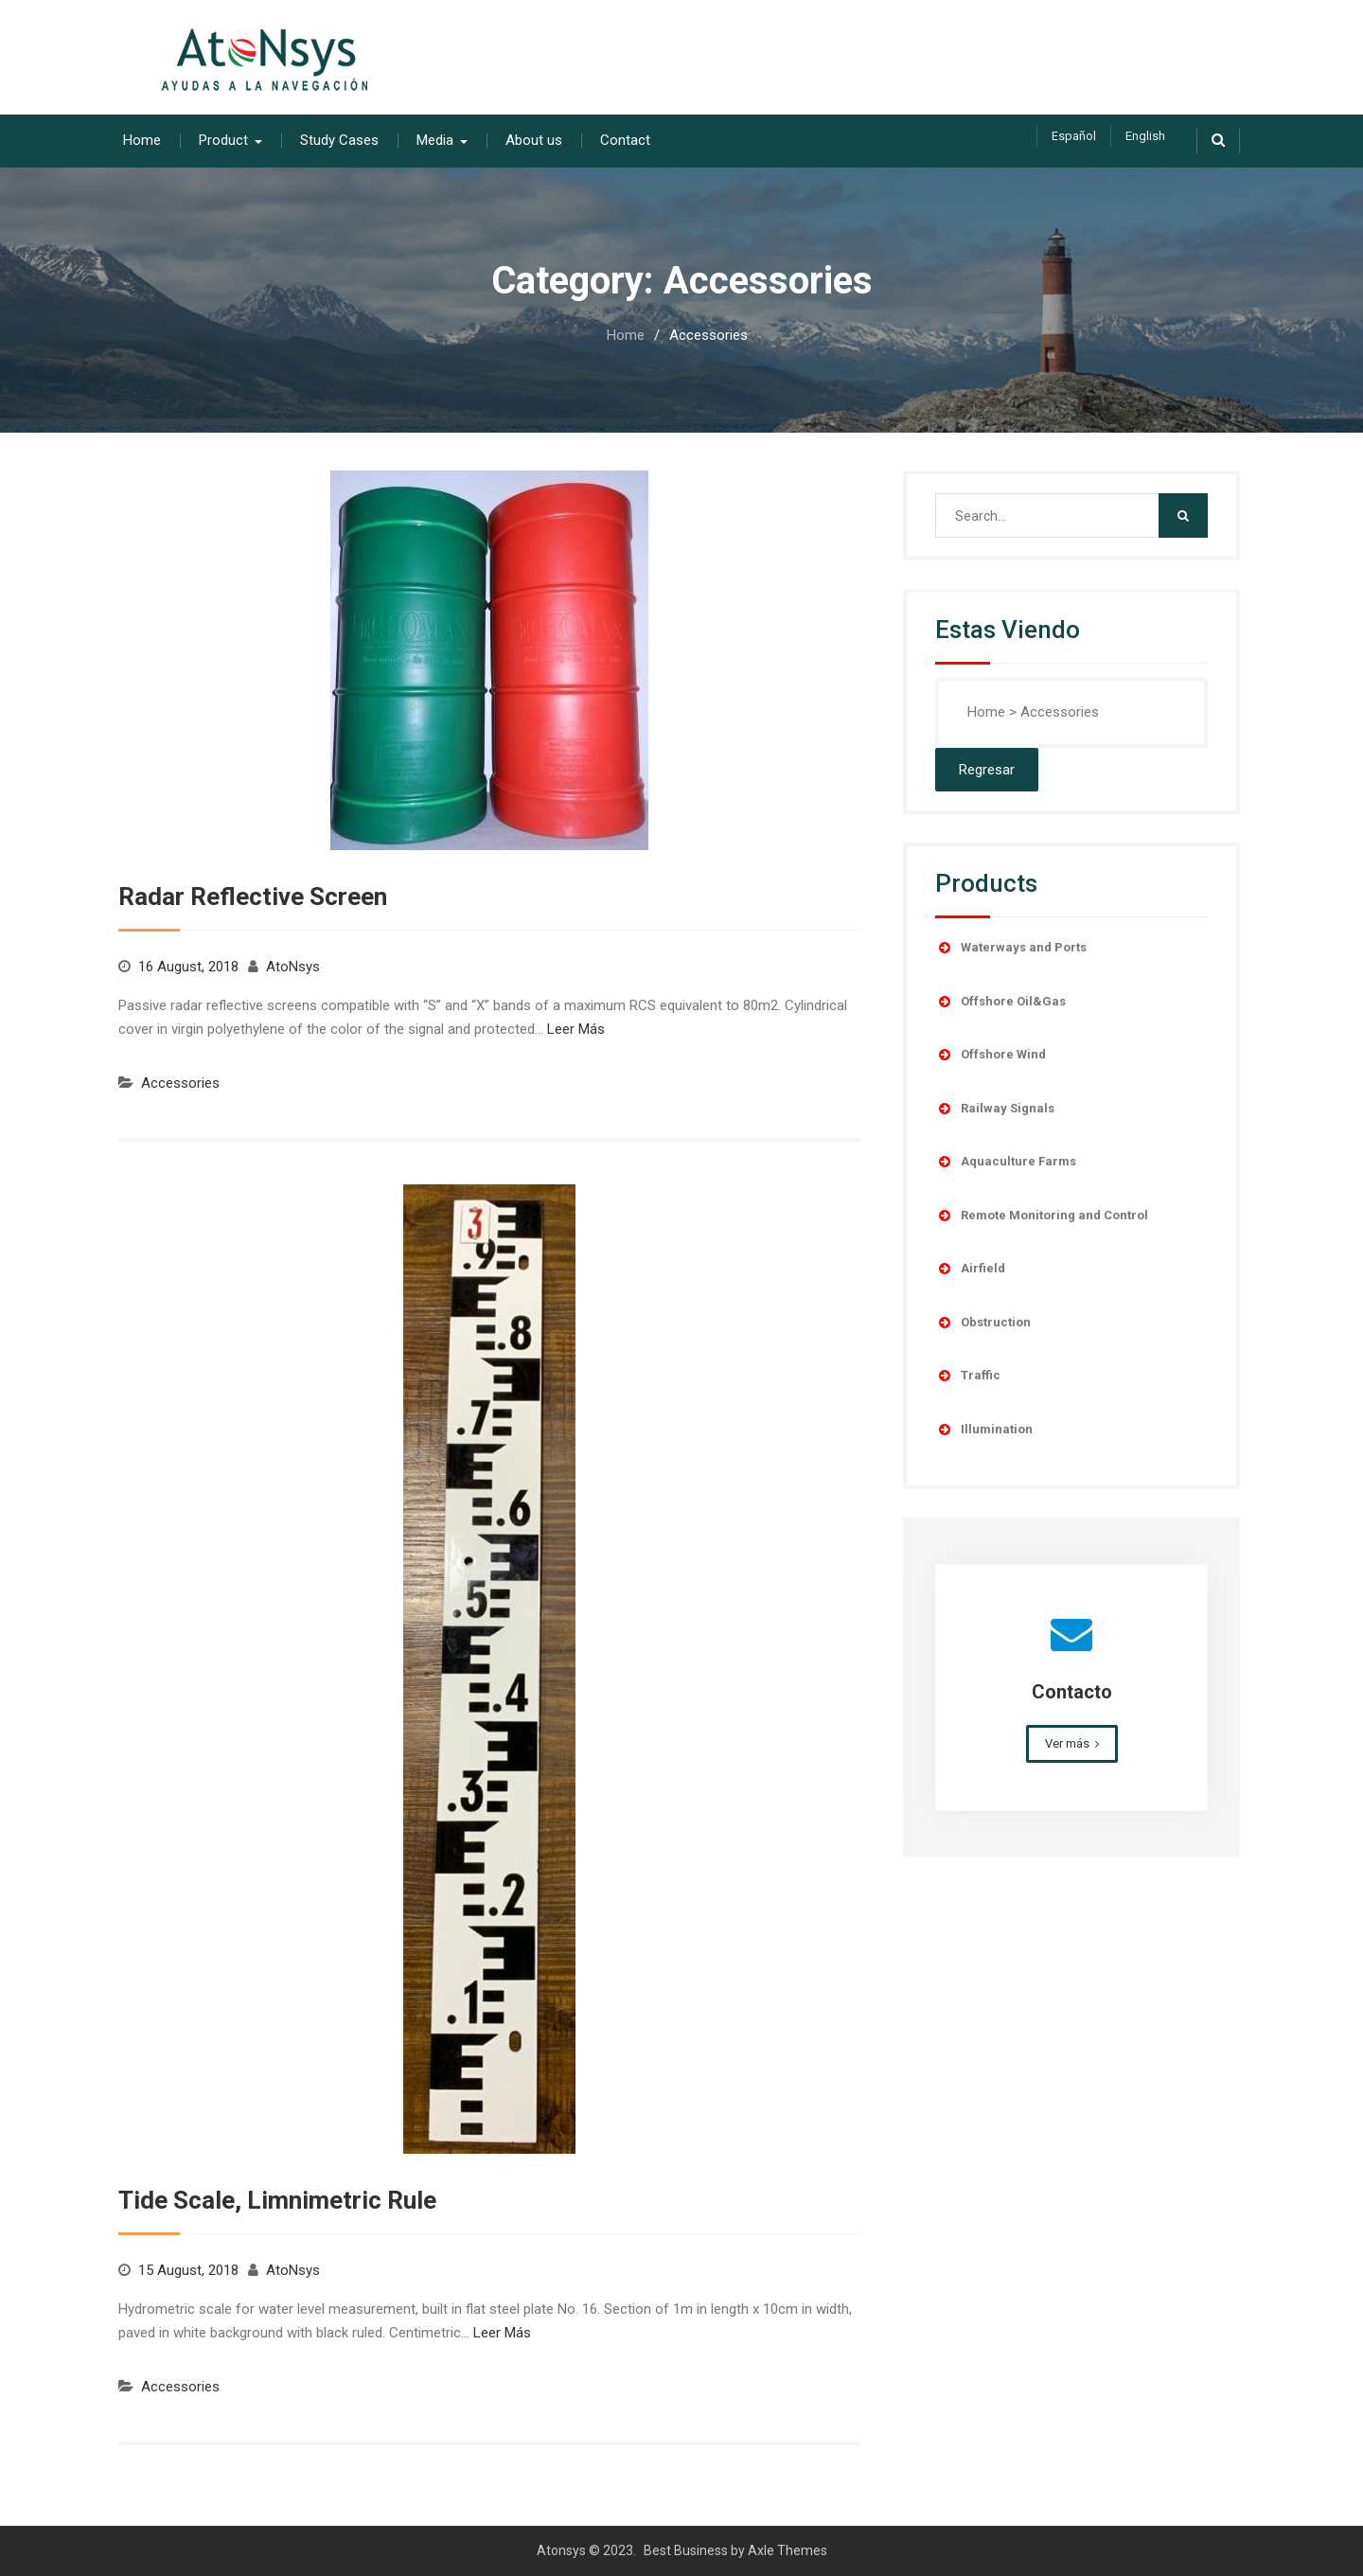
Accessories (180, 1082)
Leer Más (576, 1028)
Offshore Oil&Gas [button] (1000, 1000)
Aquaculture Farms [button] (1005, 1160)
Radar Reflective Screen (252, 895)
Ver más (1067, 1742)
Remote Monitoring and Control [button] (1041, 1214)
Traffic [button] (967, 1374)
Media (434, 139)
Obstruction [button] (983, 1321)
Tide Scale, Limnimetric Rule (277, 2199)
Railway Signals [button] (994, 1107)
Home (142, 139)
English (1145, 136)
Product (223, 139)
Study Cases (339, 139)
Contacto (1072, 1690)
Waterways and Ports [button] (1011, 946)
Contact (625, 139)
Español (1074, 136)
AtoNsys (293, 965)
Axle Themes (787, 2549)
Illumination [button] (984, 1428)
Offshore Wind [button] (990, 1053)
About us (533, 139)
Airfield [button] (970, 1267)
